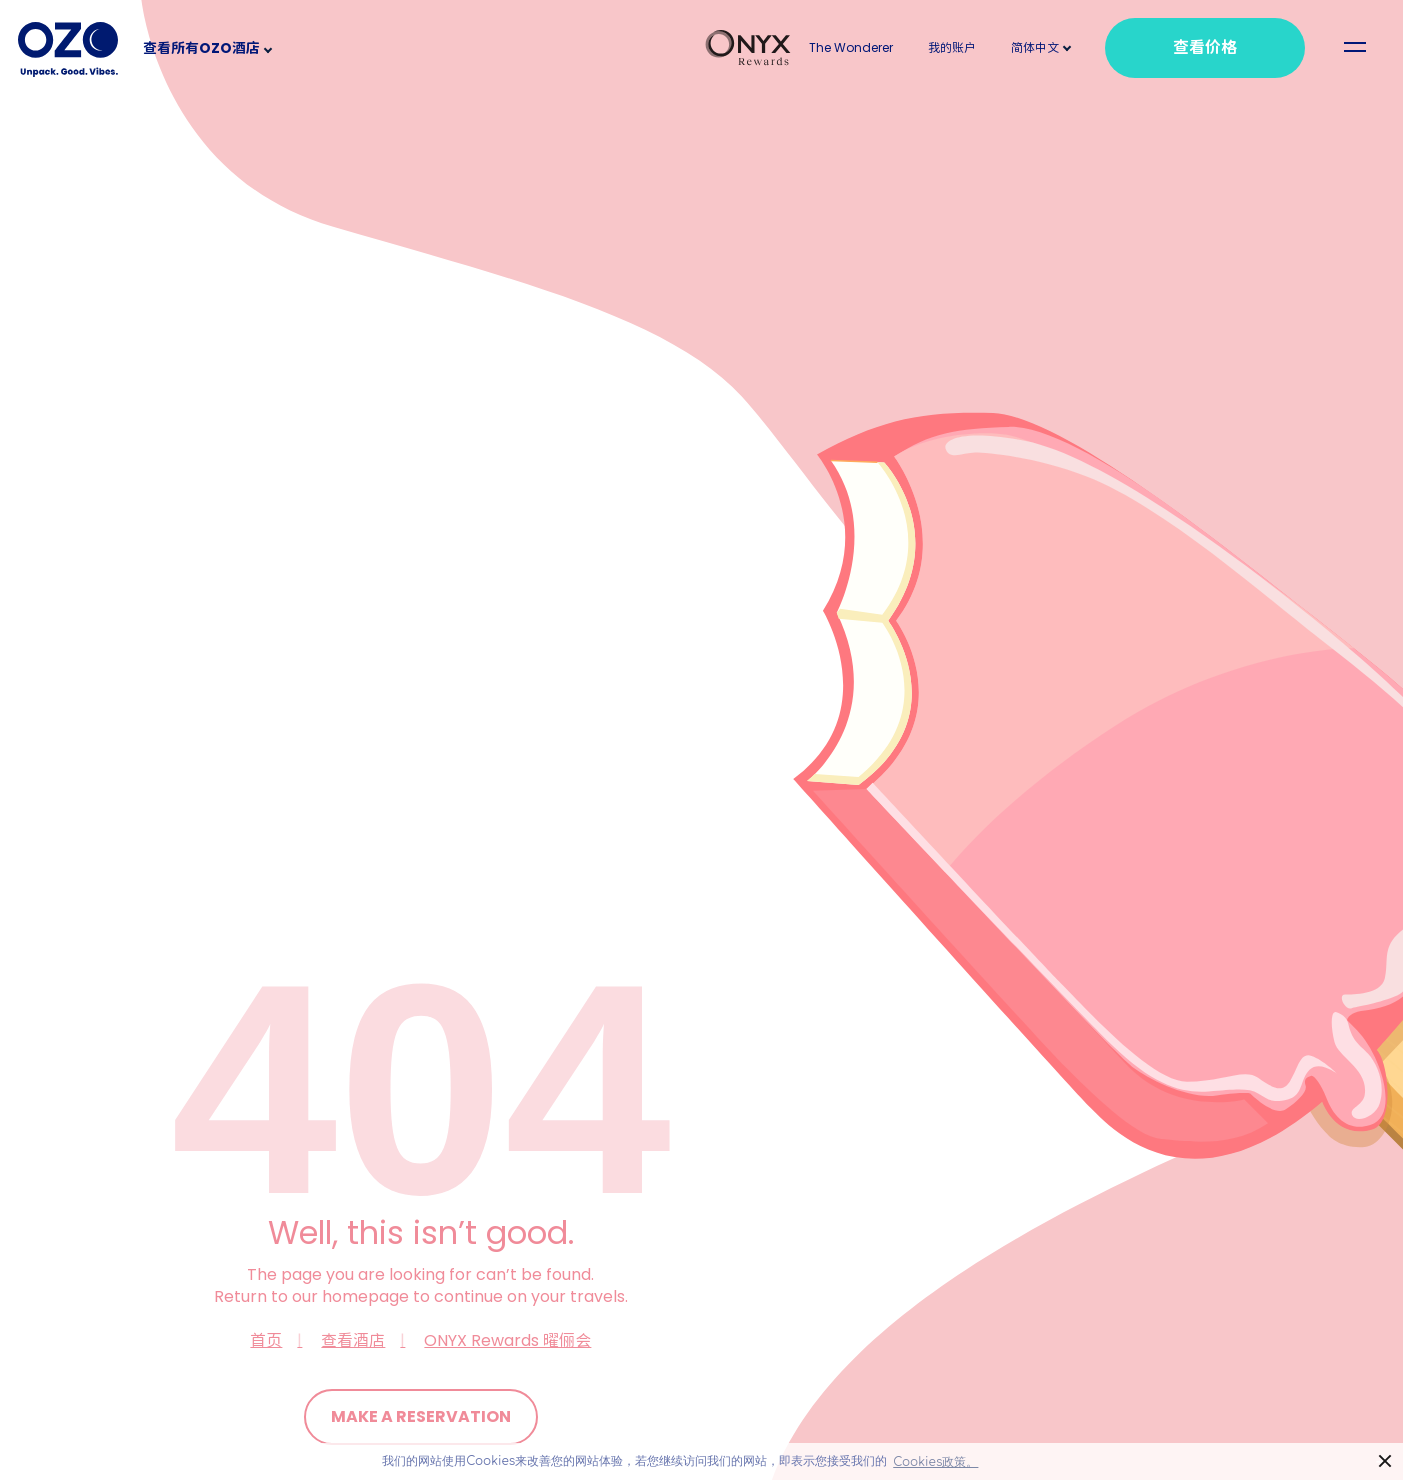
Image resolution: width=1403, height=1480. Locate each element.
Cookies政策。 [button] (935, 1462)
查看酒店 (353, 1340)
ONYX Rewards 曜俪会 (507, 1340)
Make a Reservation (421, 1416)
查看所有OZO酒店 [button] (201, 48)
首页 (266, 1340)
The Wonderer (851, 47)
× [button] (1385, 1461)
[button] (1035, 47)
